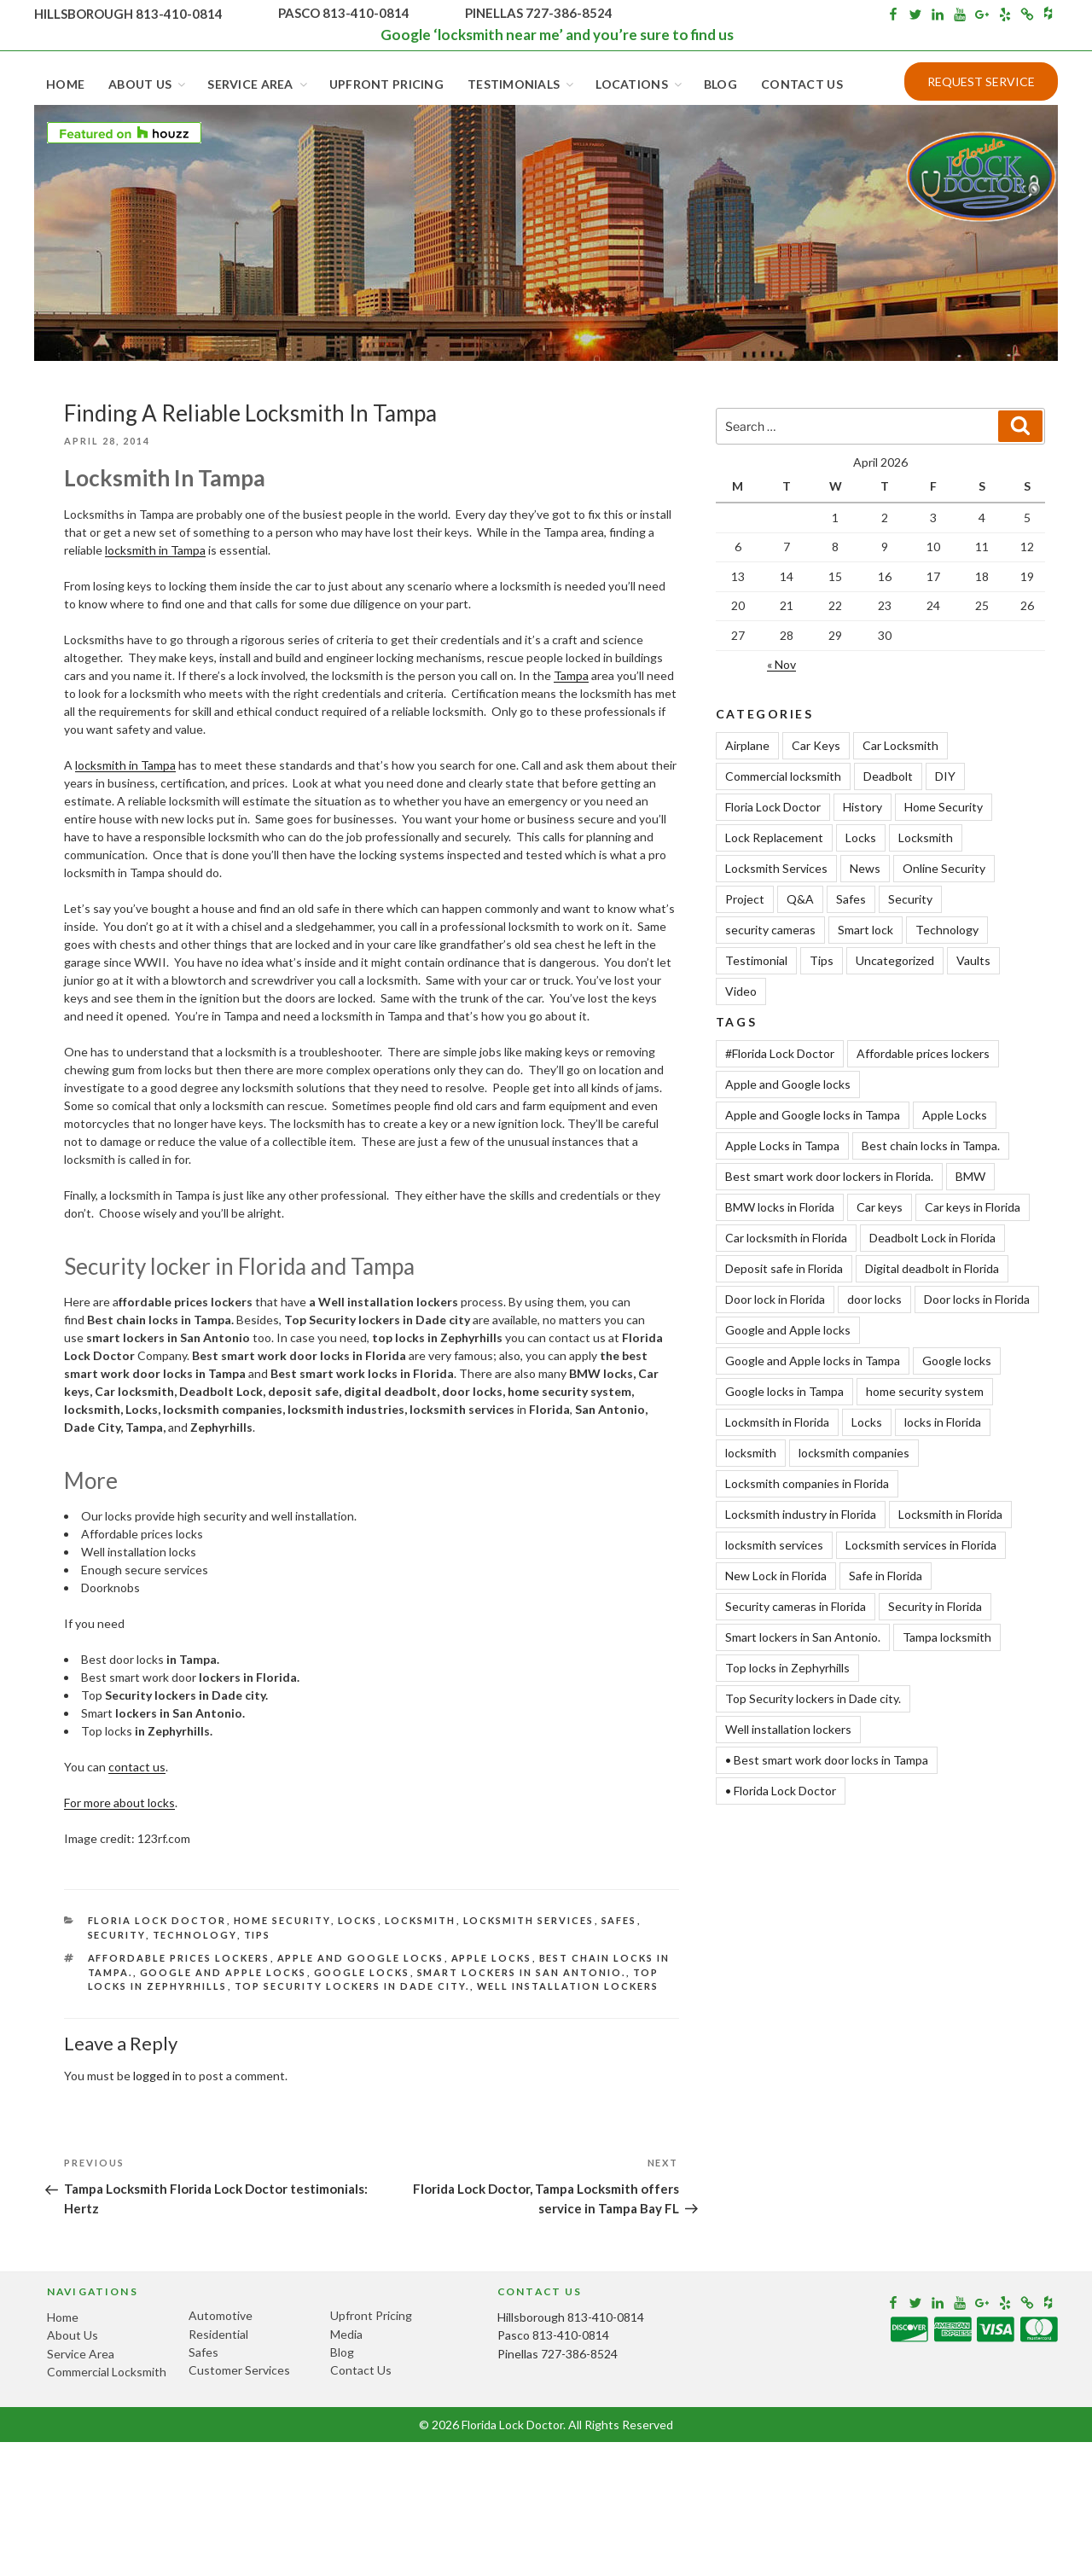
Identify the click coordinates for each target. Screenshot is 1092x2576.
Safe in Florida (885, 1575)
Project (744, 899)
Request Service (981, 81)
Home (65, 84)
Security (117, 1934)
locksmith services (774, 1545)
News (865, 868)
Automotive (221, 2315)
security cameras (770, 929)
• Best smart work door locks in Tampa (826, 1760)
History (862, 807)
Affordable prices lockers (179, 1957)
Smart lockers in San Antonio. (521, 1972)
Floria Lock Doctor (157, 1920)
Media (346, 2334)
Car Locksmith (900, 745)
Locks (358, 1920)
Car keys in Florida (972, 1207)
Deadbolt (888, 776)
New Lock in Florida (776, 1575)
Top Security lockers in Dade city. (352, 1986)
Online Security (944, 868)
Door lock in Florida (775, 1299)
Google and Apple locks (223, 1972)
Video (741, 991)
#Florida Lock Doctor (779, 1053)
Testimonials (522, 84)
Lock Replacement (774, 837)
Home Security (282, 1920)
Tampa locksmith (947, 1637)
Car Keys (816, 745)
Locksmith (420, 1920)
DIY (945, 776)
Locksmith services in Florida (920, 1545)
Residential (218, 2334)
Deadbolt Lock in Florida (932, 1237)
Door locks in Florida (977, 1299)
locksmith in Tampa (155, 550)
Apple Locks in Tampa (782, 1145)
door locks (874, 1299)
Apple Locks (491, 1957)
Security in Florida (935, 1606)
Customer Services (239, 2370)
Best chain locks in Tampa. (931, 1145)
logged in (157, 2075)
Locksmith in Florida (950, 1514)
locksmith (750, 1452)
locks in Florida (942, 1422)
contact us (137, 1766)
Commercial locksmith (783, 776)
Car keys (880, 1207)
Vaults (973, 960)
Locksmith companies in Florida (807, 1483)
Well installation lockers (568, 1986)
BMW (970, 1176)
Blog (720, 84)
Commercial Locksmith (106, 2371)
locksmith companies (854, 1452)
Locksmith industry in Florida (800, 1514)
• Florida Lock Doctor (780, 1790)
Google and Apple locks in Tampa (812, 1360)
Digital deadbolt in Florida (932, 1268)
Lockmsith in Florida (777, 1422)
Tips (257, 1934)
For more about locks (119, 1802)
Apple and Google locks (360, 1957)
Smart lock (865, 929)
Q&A (800, 899)
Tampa (571, 675)
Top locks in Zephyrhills (787, 1667)
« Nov (781, 664)
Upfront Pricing (386, 84)
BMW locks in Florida (779, 1207)
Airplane (747, 745)
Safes (619, 1920)
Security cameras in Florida (795, 1606)
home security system (925, 1391)
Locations (639, 84)
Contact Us (802, 84)
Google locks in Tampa (784, 1391)
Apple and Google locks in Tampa (812, 1115)
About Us (148, 84)
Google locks (362, 1972)
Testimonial (756, 960)
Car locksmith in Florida (786, 1237)
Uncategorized (895, 960)
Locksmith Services (529, 1920)
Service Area (258, 84)
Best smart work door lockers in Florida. (829, 1176)
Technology (195, 1934)
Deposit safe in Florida (784, 1268)
